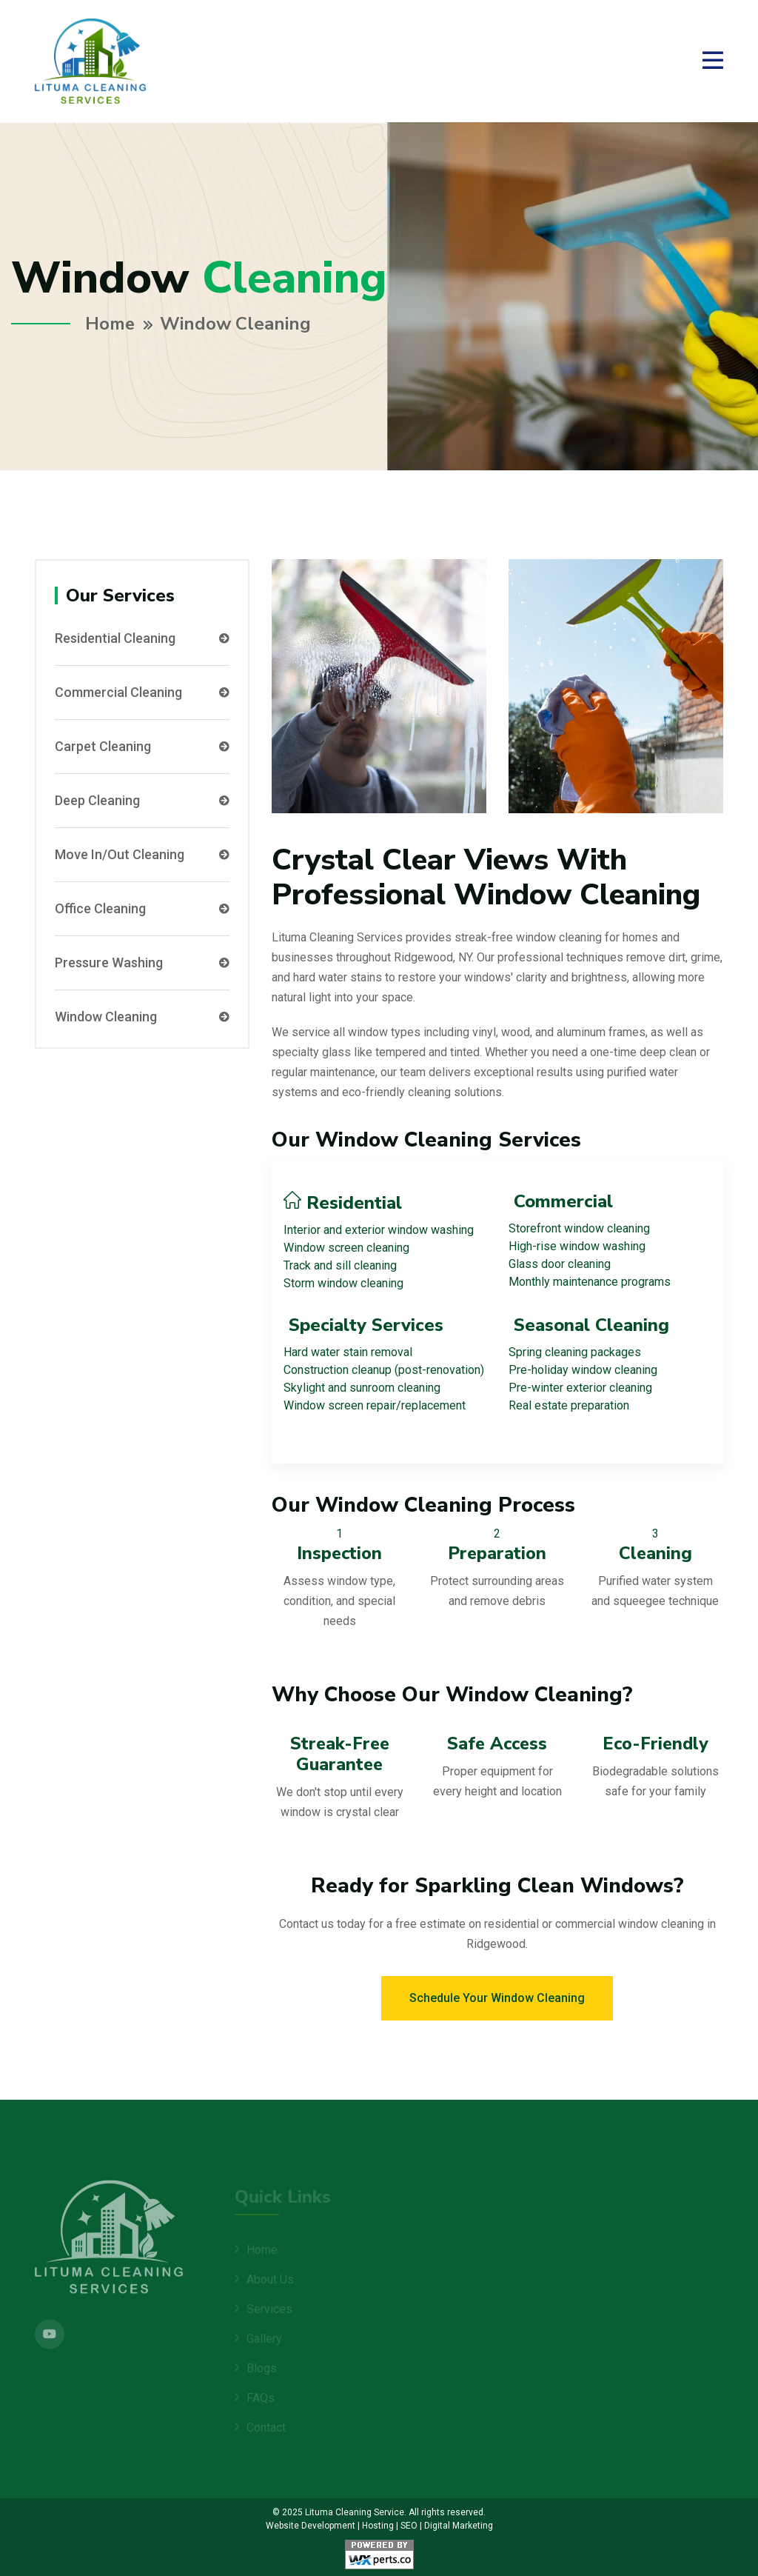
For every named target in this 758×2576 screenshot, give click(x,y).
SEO (408, 2525)
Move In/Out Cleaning (142, 854)
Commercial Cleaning (142, 691)
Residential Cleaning (142, 637)
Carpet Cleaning (142, 746)
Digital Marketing (458, 2525)
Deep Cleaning (142, 800)
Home (110, 324)
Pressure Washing (142, 962)
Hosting (378, 2525)
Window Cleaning (142, 1016)
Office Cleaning (142, 908)
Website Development (310, 2525)
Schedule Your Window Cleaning (497, 1997)
